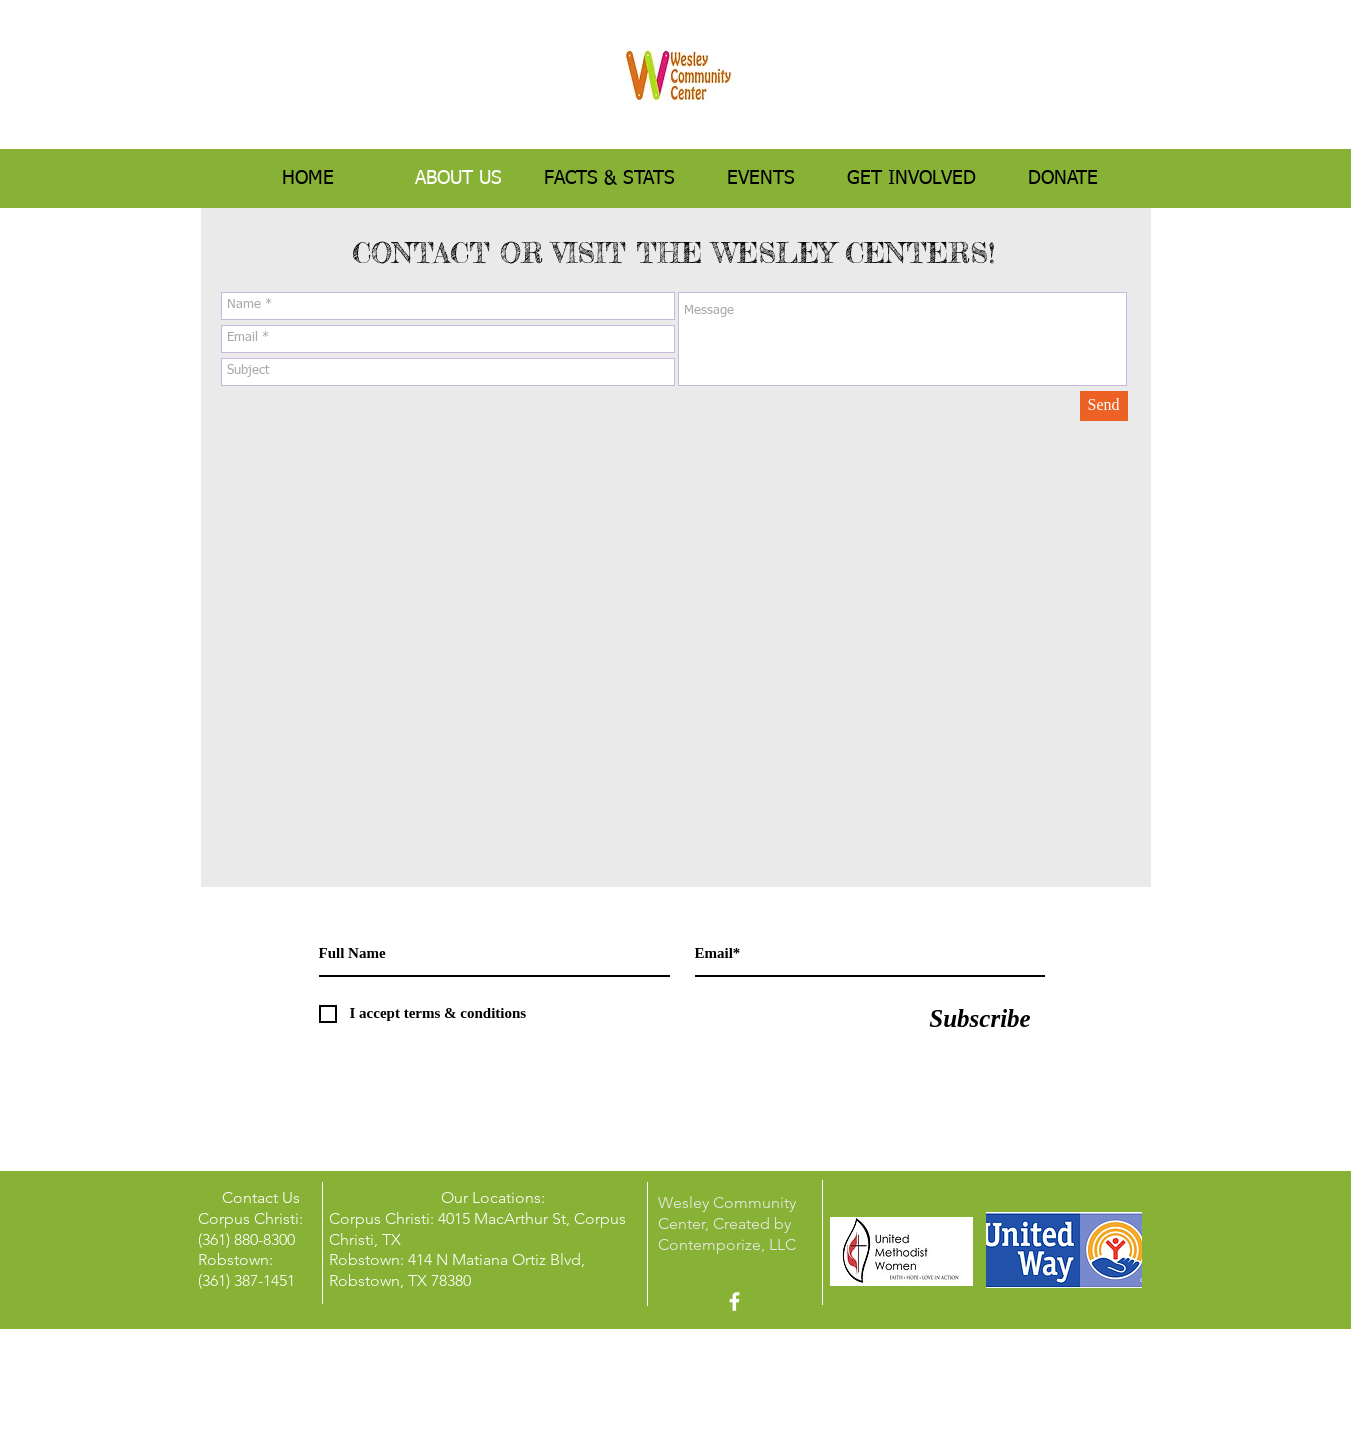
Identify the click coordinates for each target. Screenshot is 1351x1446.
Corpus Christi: (383, 1218)
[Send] (1104, 406)
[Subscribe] (980, 1019)
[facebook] (734, 1301)
